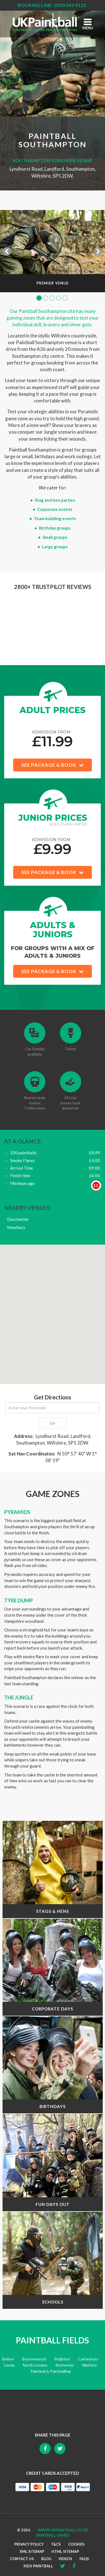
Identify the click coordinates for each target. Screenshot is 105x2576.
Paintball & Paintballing (51, 2371)
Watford (89, 2365)
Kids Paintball (38, 2566)
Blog (46, 2559)
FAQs (84, 2559)
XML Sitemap (32, 2552)
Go (52, 1423)
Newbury (16, 1227)
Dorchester (18, 1219)
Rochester (64, 2365)
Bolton (8, 2359)
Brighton (62, 2359)
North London (35, 2365)
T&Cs (56, 2544)
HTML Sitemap (65, 2552)
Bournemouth (34, 2359)
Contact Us (22, 2559)
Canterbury (88, 2359)
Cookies (76, 2544)
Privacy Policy (29, 2544)
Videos (65, 2559)
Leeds (9, 2365)
